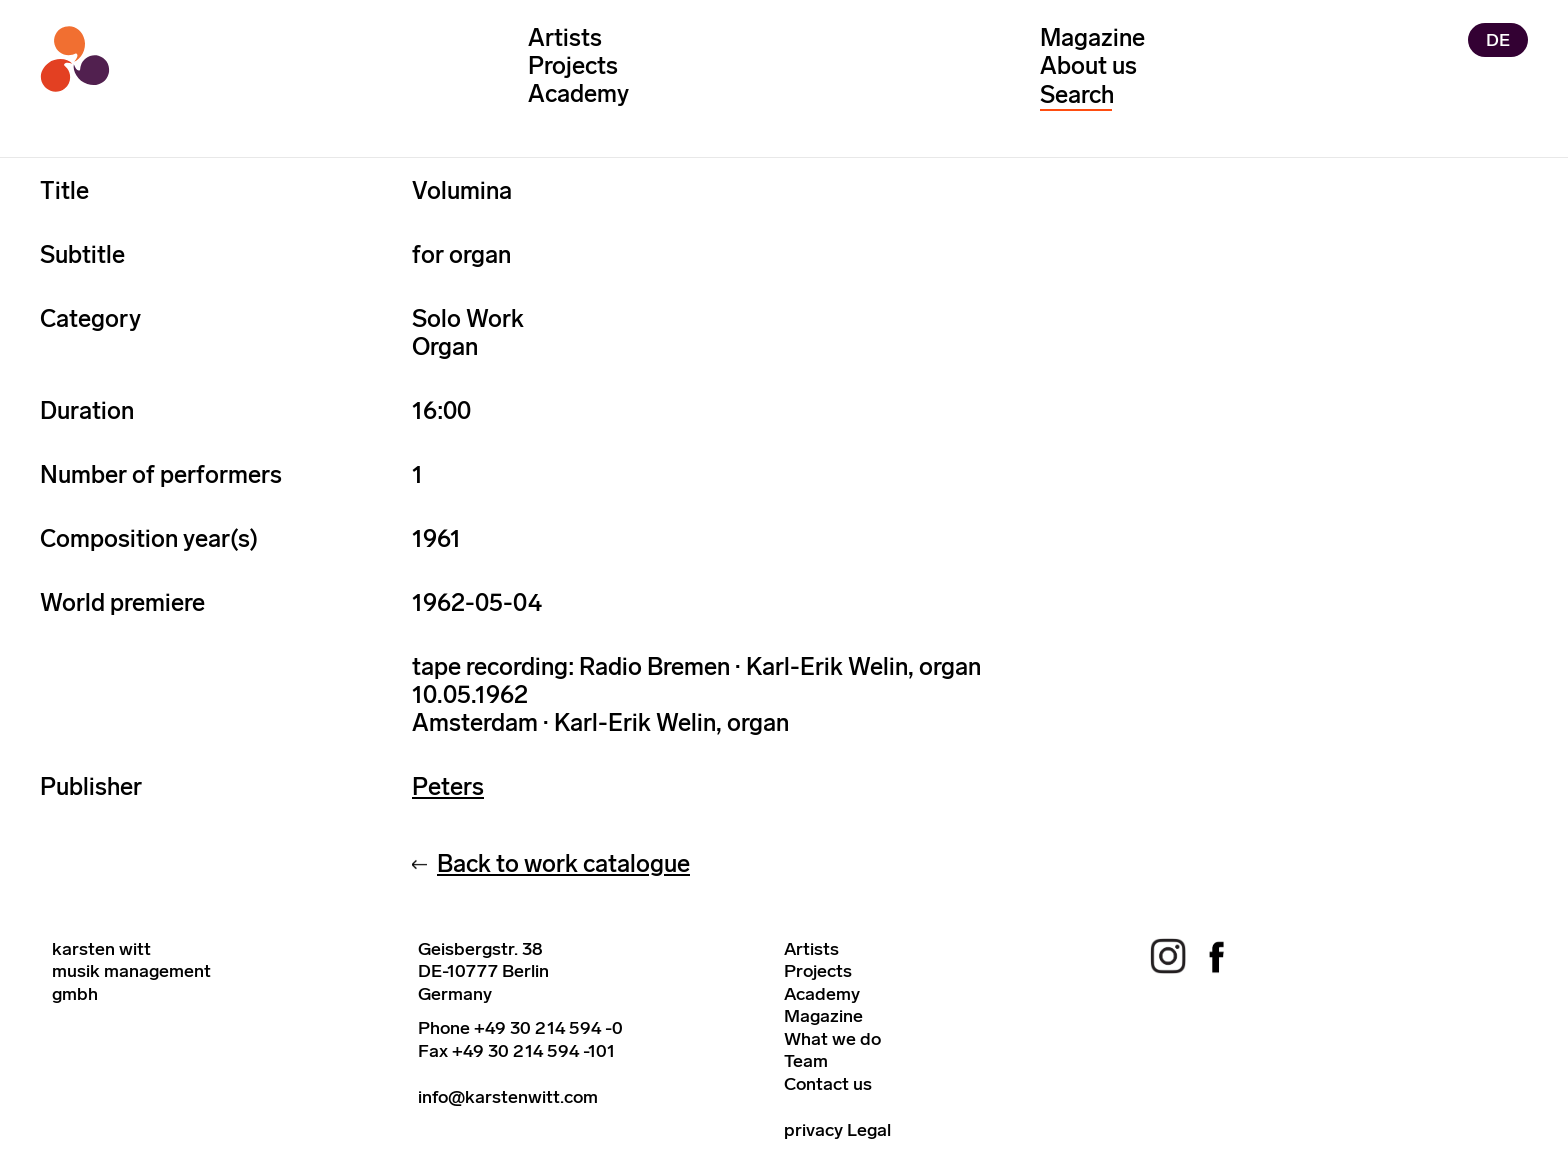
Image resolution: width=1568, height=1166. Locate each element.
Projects (573, 65)
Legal (869, 1130)
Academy (578, 93)
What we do (832, 1039)
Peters (448, 786)
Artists (565, 37)
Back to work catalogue (563, 863)
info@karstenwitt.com (508, 1097)
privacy (813, 1130)
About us (1088, 65)
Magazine (1092, 37)
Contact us (828, 1084)
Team (806, 1061)
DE (1498, 40)
